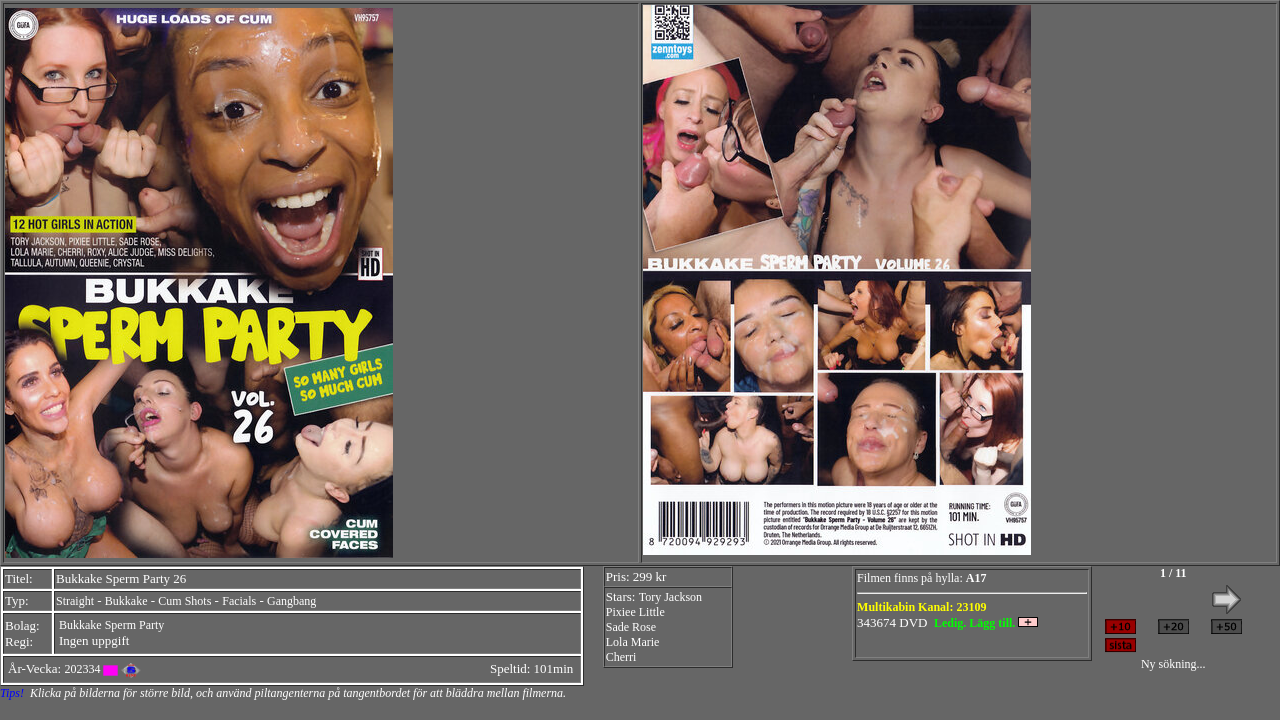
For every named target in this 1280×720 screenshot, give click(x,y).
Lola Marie (633, 642)
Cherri (621, 657)
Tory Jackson (670, 597)
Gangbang (291, 601)
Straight (75, 601)
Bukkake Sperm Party (111, 625)
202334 (82, 669)
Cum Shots (184, 601)
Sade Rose (631, 627)
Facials (239, 601)
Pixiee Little (635, 612)
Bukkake (126, 601)
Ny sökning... (1173, 664)
